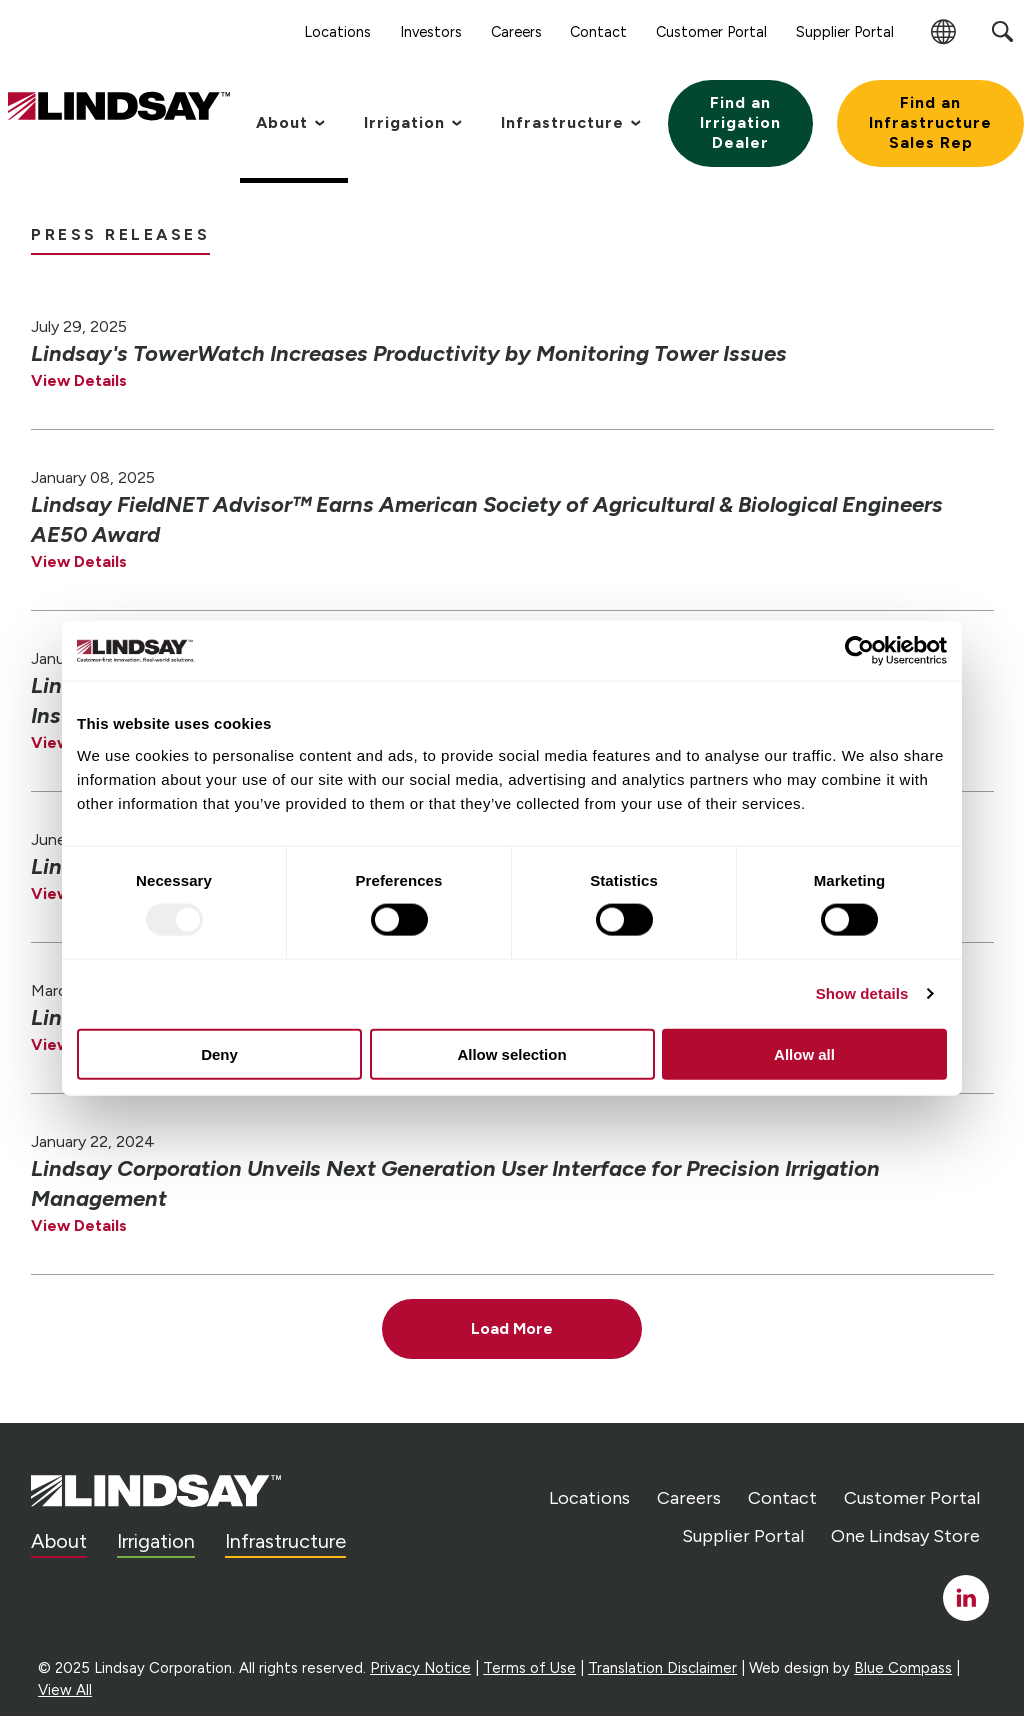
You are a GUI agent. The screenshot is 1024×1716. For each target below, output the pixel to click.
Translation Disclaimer (662, 1668)
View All (65, 1690)
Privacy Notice (420, 1668)
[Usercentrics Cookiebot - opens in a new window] (859, 651)
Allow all (804, 1053)
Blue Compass (903, 1668)
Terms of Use (529, 1668)
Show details (862, 993)
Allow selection (511, 1053)
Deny (219, 1053)
